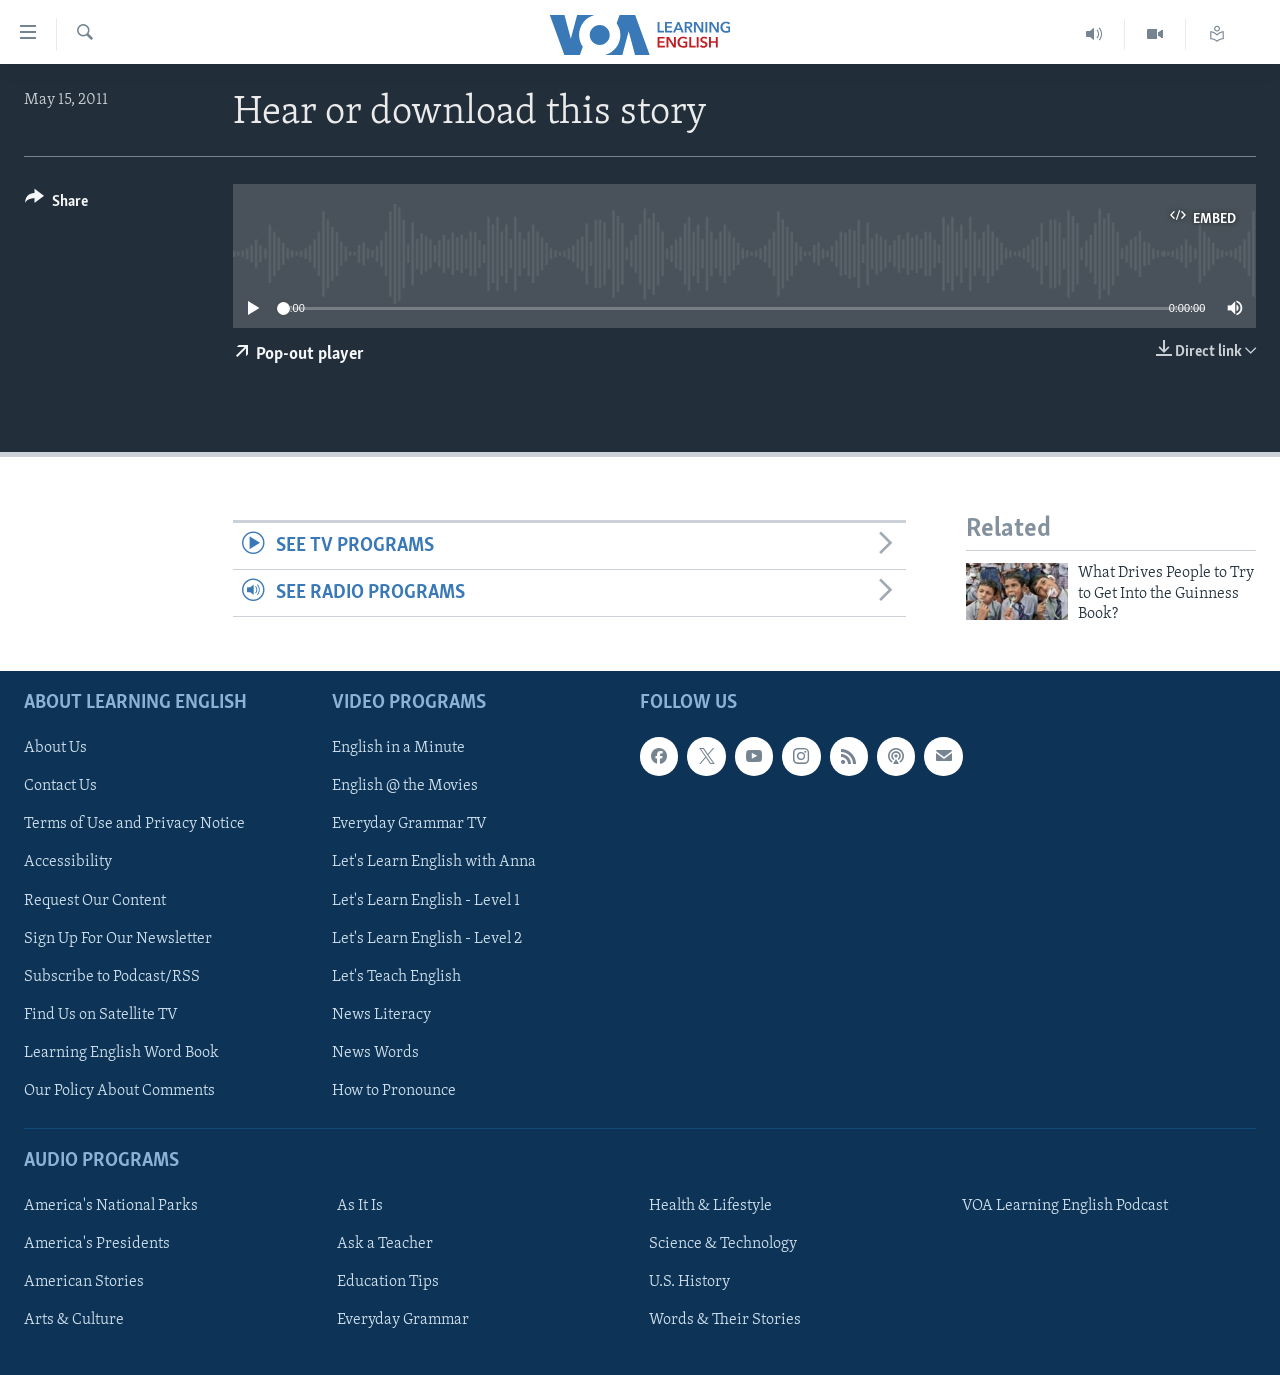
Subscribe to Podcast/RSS (112, 976)
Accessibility (68, 862)
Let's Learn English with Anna (434, 862)
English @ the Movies (405, 786)
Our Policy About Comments (119, 1090)
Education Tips (388, 1282)
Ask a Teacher (385, 1244)
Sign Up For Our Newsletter (118, 938)
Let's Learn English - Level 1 (426, 900)
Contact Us (60, 786)
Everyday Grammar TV (409, 824)
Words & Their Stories (725, 1320)
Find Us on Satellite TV (101, 1014)
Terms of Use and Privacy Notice (134, 824)
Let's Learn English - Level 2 (427, 938)
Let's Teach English (396, 976)
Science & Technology (723, 1244)
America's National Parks (111, 1206)
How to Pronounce (394, 1090)
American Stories (84, 1282)
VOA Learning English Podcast (1065, 1206)
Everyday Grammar (403, 1320)
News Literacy (381, 1014)
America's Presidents (97, 1244)
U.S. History (689, 1282)
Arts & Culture (74, 1320)
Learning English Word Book (121, 1052)
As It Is (360, 1206)
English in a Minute (398, 748)
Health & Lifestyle (710, 1206)
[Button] (56, 204)
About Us (55, 748)
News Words (375, 1052)
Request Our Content (95, 900)
